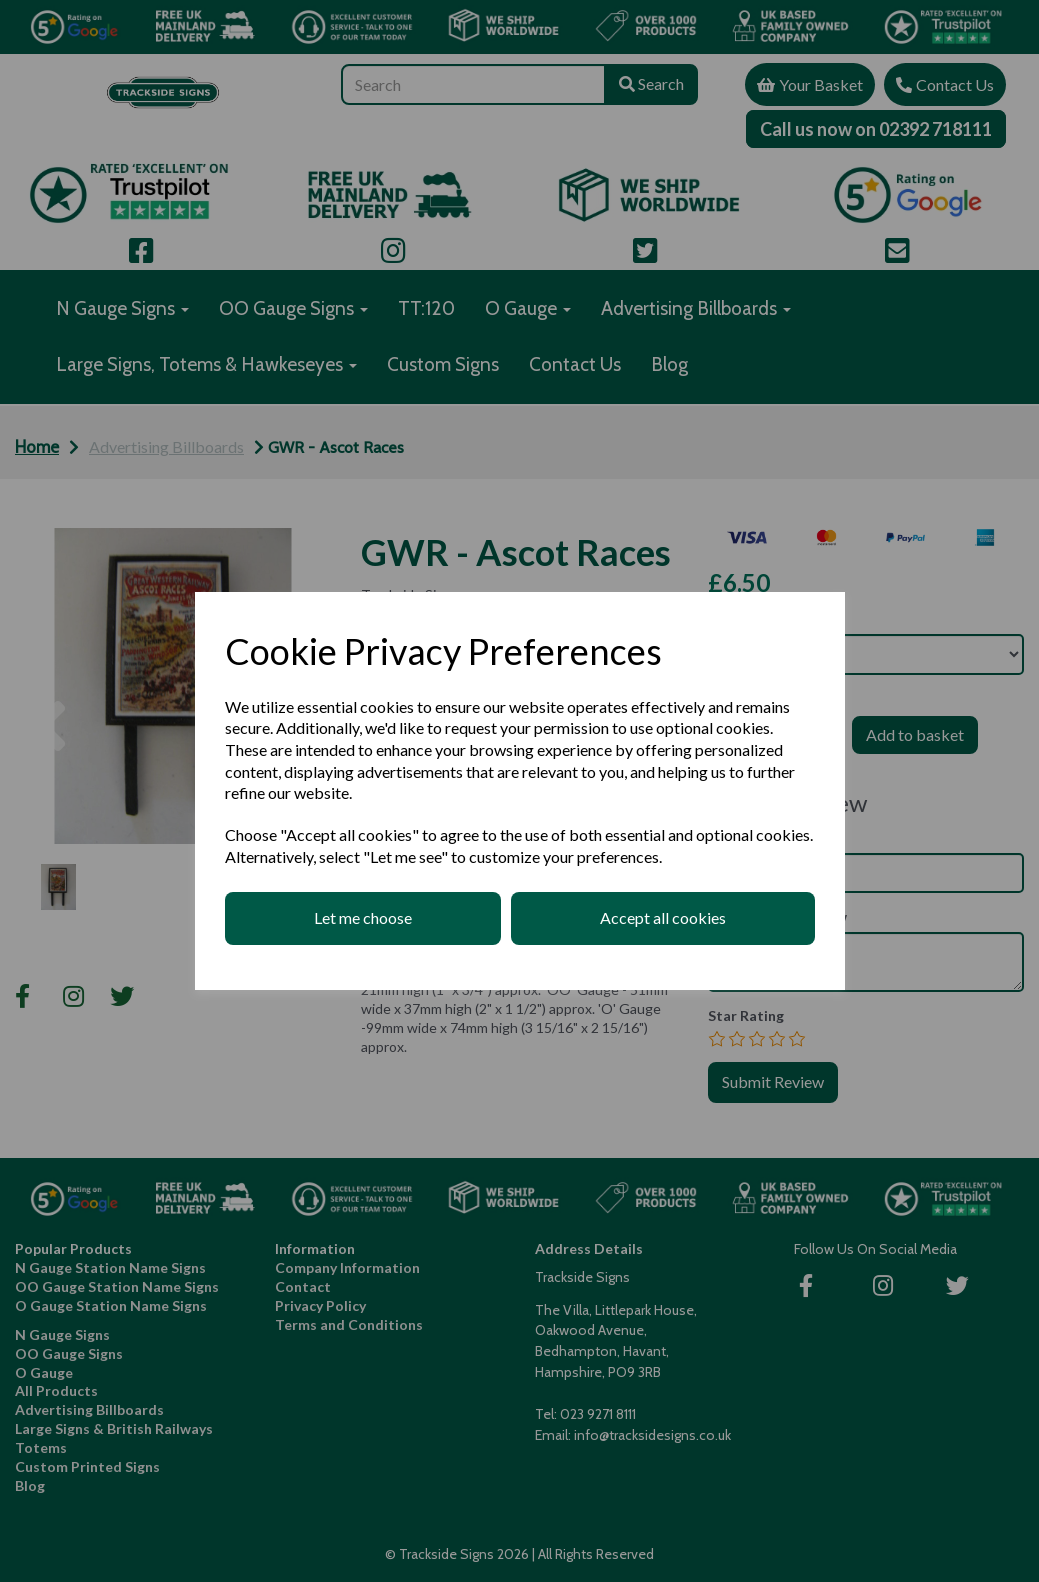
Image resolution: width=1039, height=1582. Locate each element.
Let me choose (363, 917)
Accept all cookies (663, 917)
